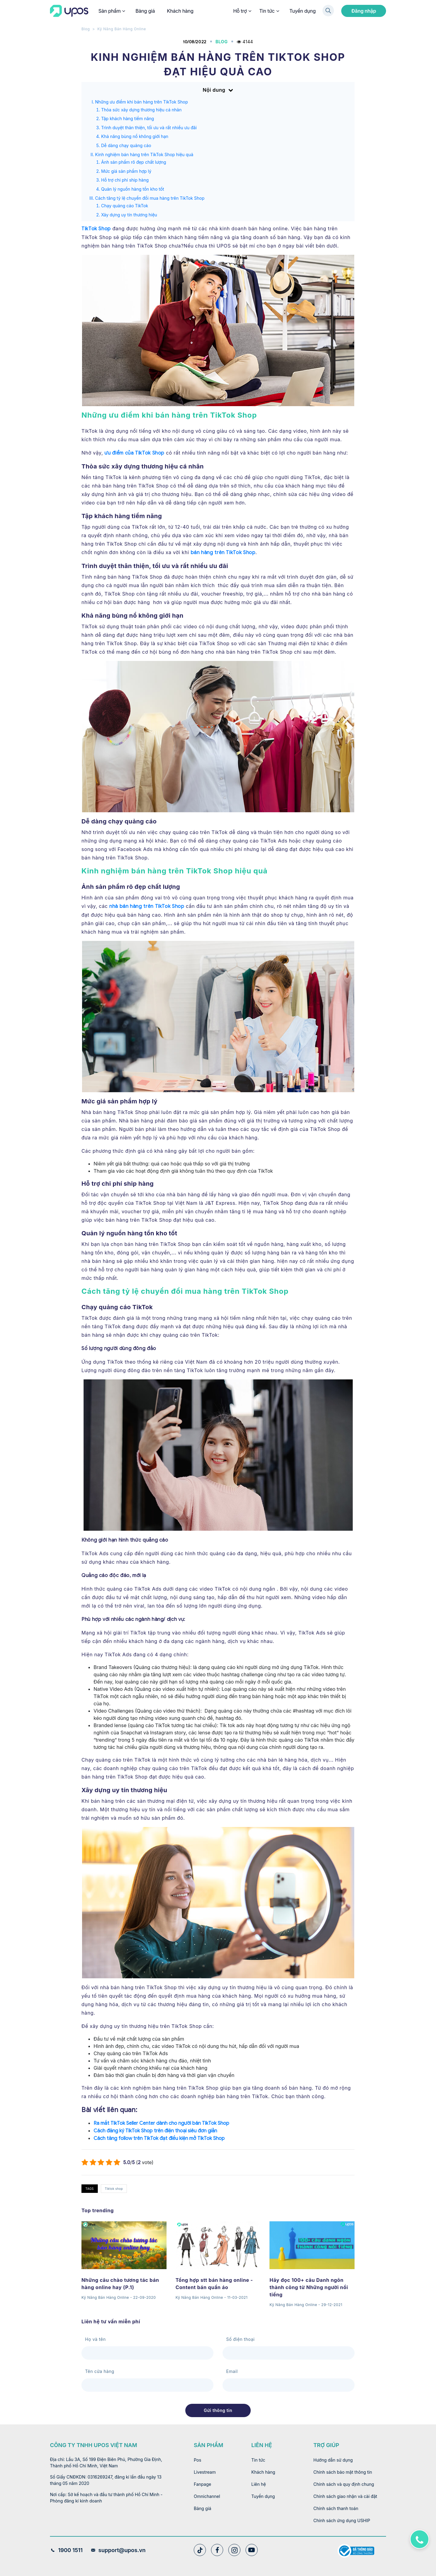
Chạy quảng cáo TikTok (124, 205)
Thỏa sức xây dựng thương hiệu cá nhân (141, 109)
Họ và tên (95, 2339)
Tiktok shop (114, 2188)
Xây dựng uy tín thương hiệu (129, 214)
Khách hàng (180, 11)
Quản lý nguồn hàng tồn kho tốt (132, 189)
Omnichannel (207, 2496)
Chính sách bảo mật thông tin (342, 2472)
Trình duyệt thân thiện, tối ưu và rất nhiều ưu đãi (149, 127)
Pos (197, 2460)
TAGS (89, 2188)
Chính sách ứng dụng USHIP (341, 2520)
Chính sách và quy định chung (343, 2484)
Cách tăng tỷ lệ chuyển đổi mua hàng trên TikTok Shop (149, 198)
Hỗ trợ (242, 11)
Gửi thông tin (218, 2410)
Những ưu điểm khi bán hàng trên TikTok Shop (141, 101)
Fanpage (202, 2484)
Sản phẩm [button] (111, 11)
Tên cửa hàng (99, 2371)
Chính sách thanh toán (335, 2508)
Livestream (205, 2472)
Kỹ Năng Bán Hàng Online (121, 29)
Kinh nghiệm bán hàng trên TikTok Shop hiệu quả (144, 154)
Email (232, 2371)
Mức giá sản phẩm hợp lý (126, 171)
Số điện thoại (240, 2339)
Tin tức (269, 11)
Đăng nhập (363, 11)
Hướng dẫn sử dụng (333, 2460)
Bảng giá (145, 11)
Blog (85, 29)
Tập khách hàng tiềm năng (127, 118)
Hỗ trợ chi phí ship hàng (125, 179)
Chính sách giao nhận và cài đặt (345, 2496)
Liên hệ (258, 2484)
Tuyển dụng (302, 11)
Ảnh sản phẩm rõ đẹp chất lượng (133, 162)
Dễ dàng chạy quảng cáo (126, 145)
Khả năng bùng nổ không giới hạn (134, 136)
